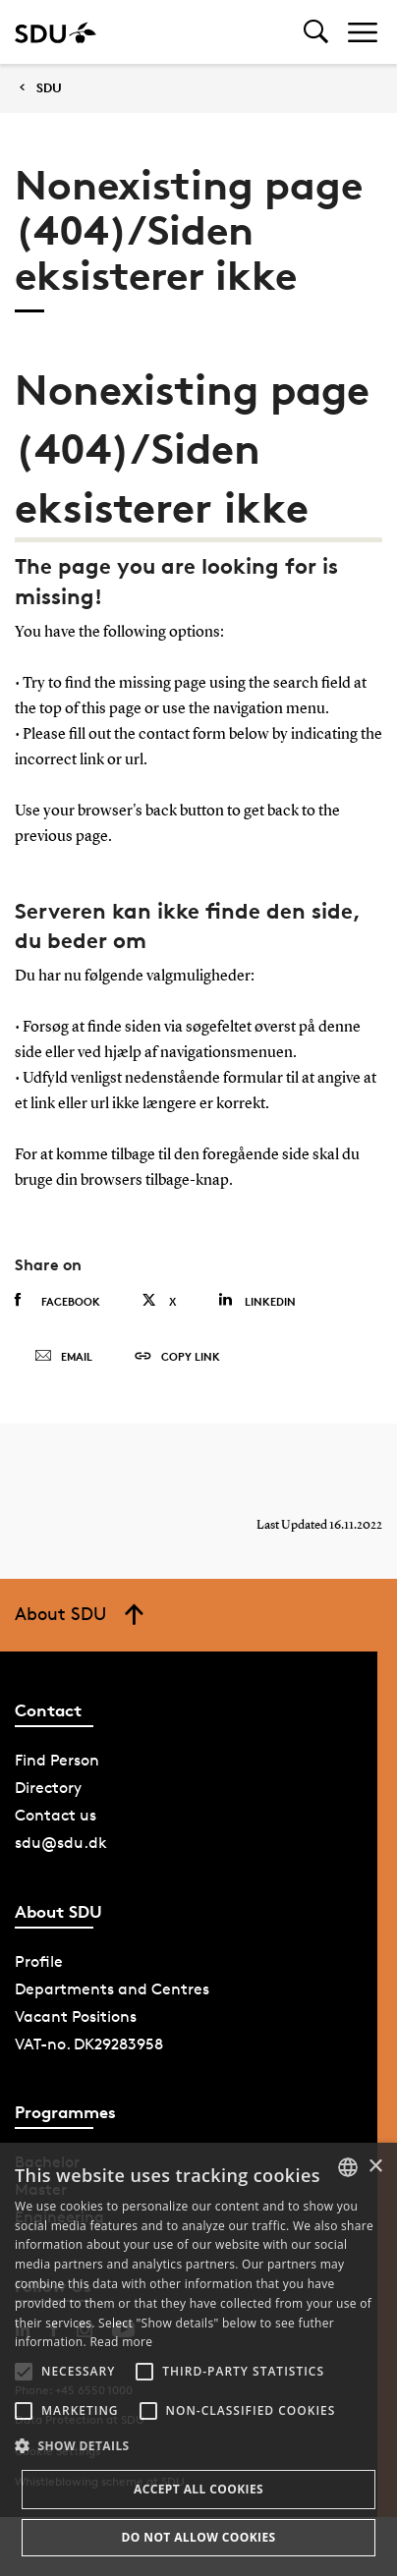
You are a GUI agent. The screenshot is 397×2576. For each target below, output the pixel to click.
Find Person (57, 1760)
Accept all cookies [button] (198, 2489)
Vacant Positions (76, 2016)
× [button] (375, 2166)
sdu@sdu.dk (61, 1842)
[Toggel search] (316, 32)
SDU (49, 88)
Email (63, 1357)
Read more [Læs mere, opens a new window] (120, 2341)
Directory (48, 1787)
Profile (39, 1961)
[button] (23, 2371)
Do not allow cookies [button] (198, 2537)
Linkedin (257, 1300)
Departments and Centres (112, 1989)
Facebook (57, 1301)
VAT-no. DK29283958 (89, 2044)
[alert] (198, 2359)
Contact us (55, 1815)
